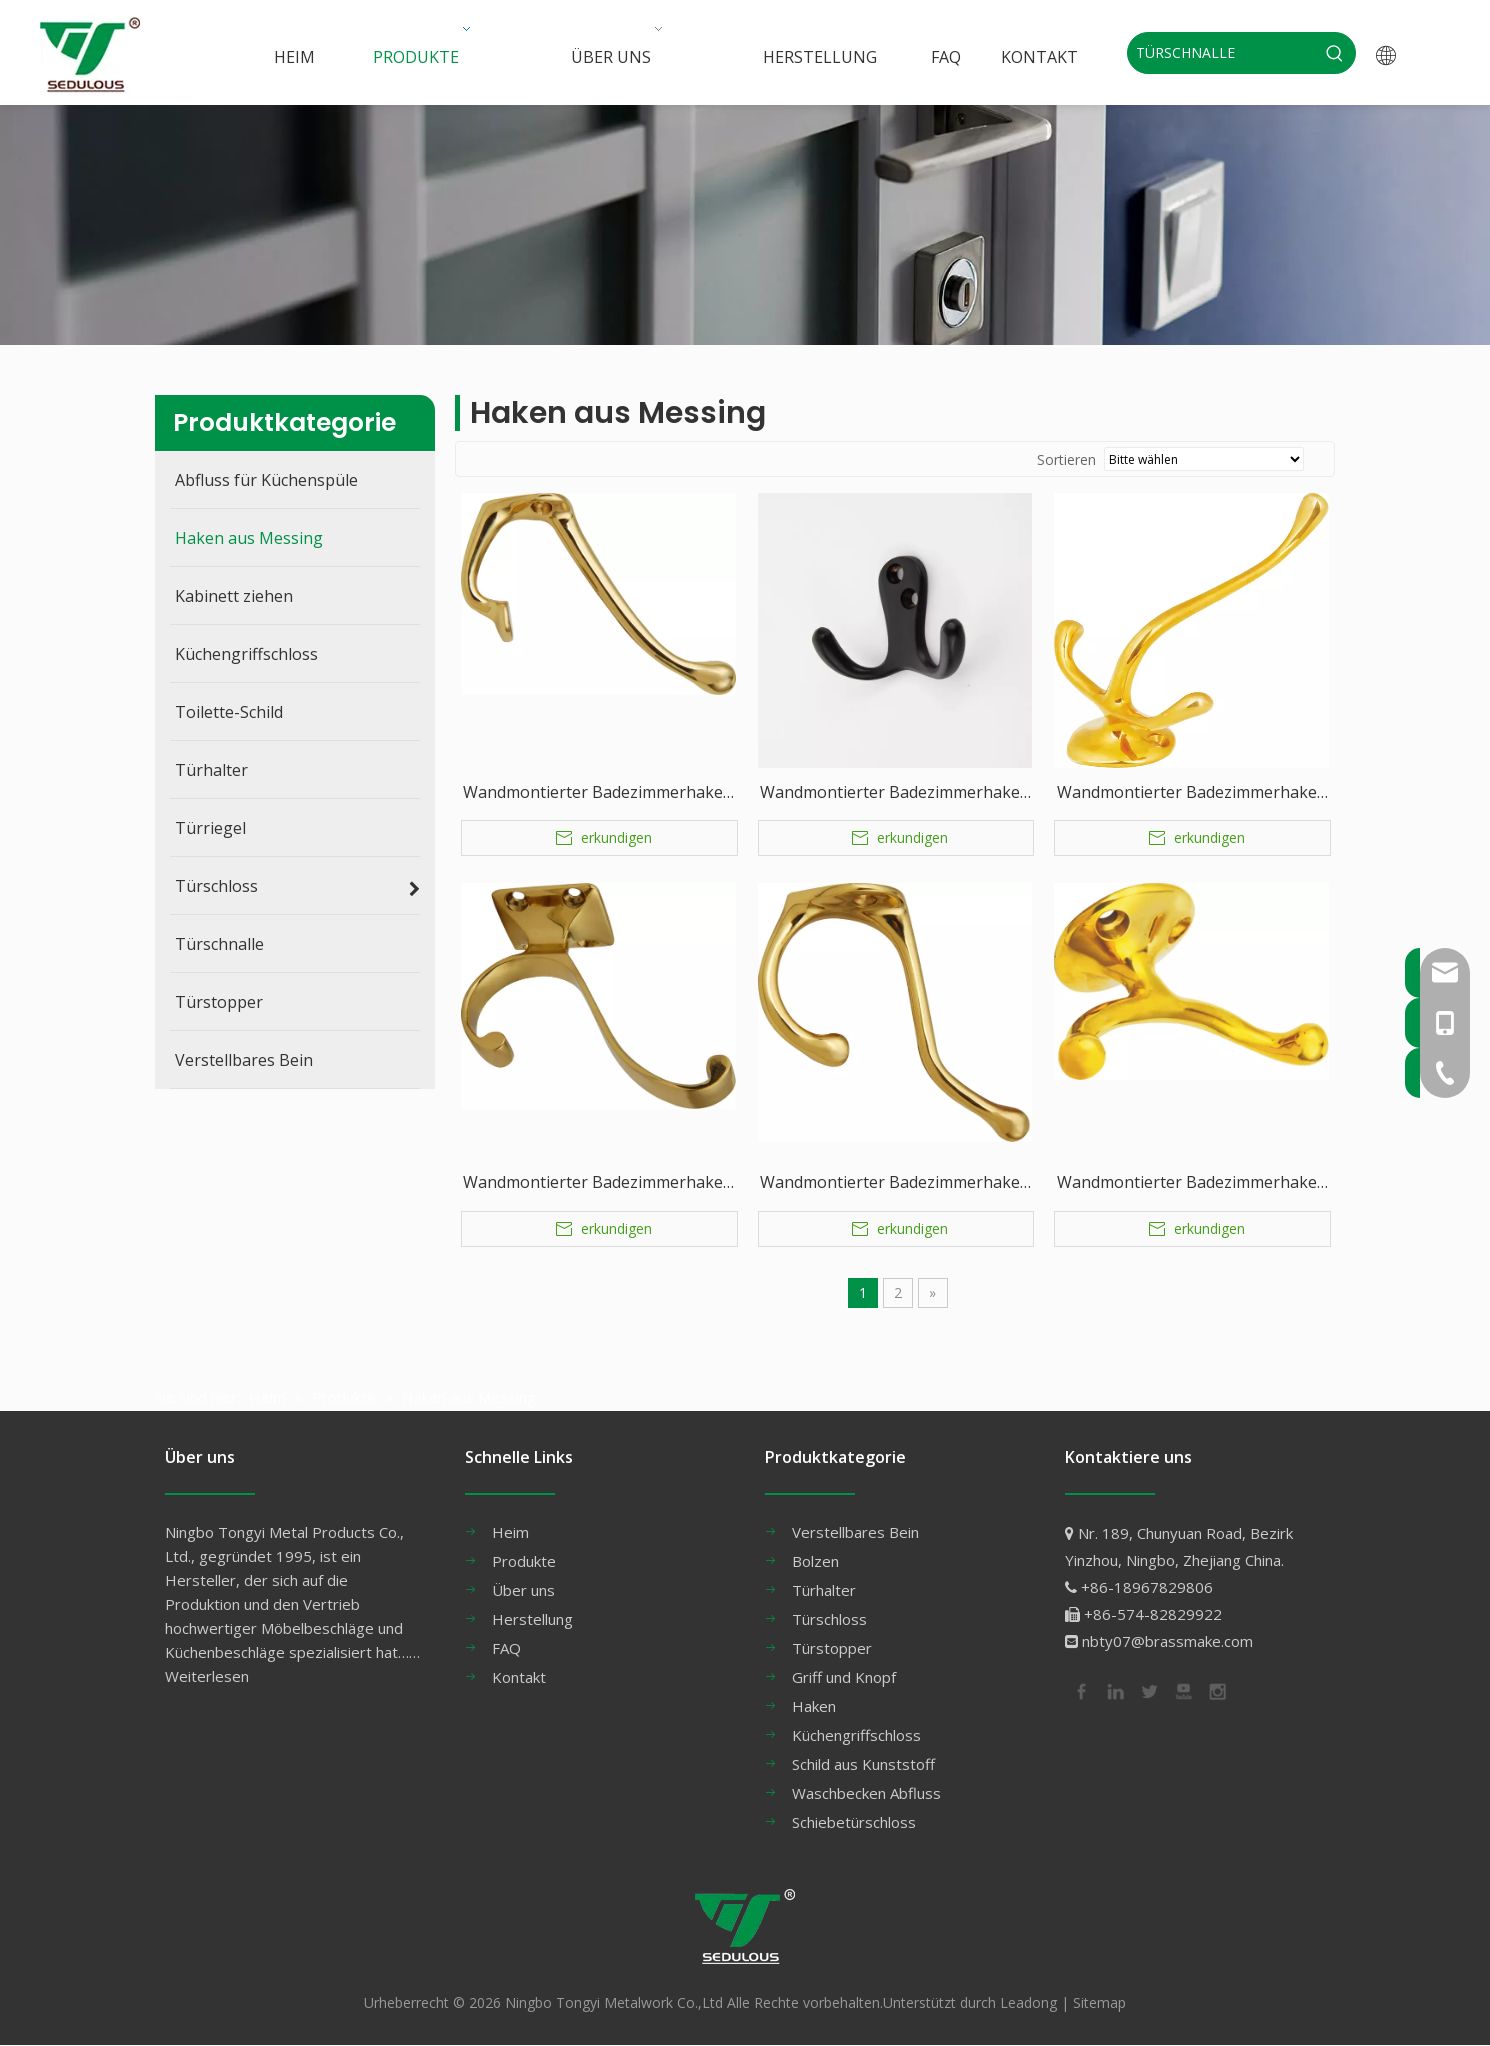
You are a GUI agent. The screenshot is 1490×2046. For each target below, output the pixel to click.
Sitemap (1099, 2002)
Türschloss (829, 1619)
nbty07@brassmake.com (1167, 1641)
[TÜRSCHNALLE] (1221, 53)
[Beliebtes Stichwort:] (1335, 53)
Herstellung (532, 1619)
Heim (510, 1532)
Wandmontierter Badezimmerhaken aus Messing (598, 794)
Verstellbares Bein (855, 1532)
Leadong (1028, 2002)
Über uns (523, 1590)
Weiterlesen (207, 1676)
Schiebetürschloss (854, 1822)
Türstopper (832, 1648)
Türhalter (824, 1590)
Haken (814, 1706)
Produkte (524, 1561)
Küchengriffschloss (856, 1735)
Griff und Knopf (844, 1677)
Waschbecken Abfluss (866, 1793)
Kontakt (519, 1677)
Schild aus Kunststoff (863, 1764)
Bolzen (815, 1561)
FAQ (506, 1648)
